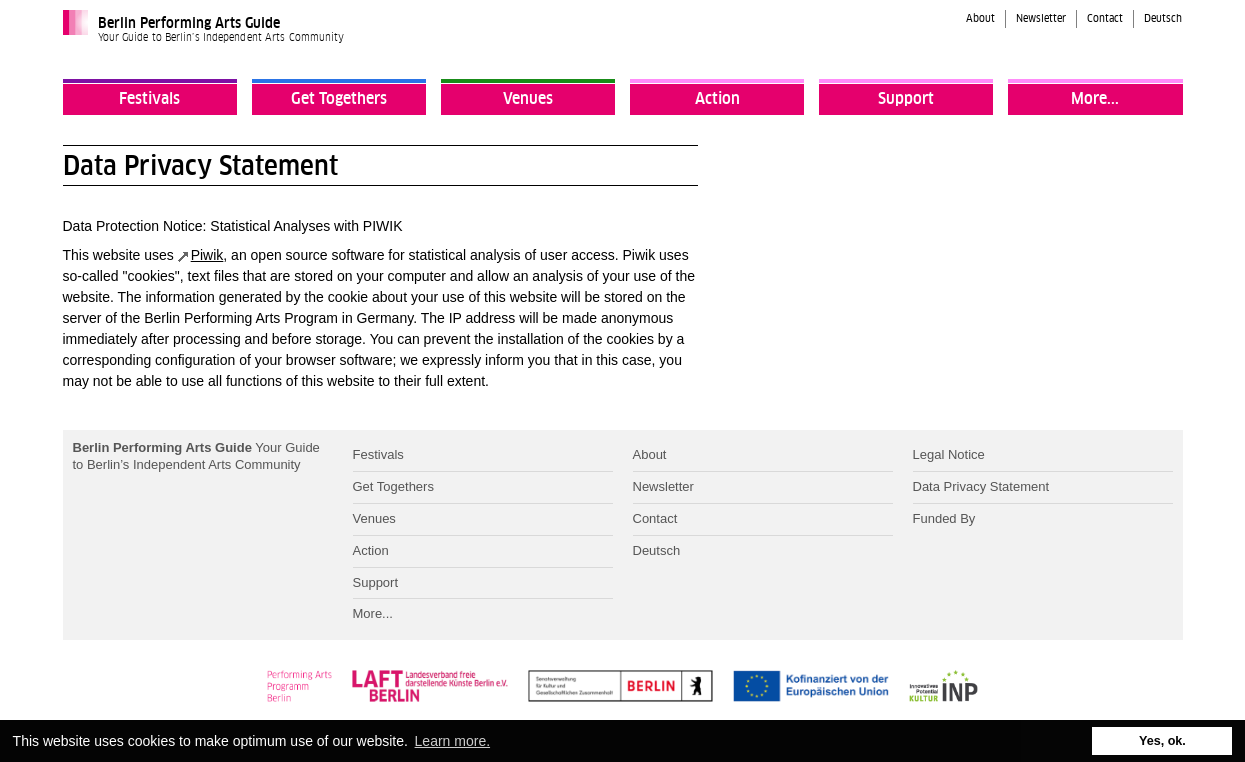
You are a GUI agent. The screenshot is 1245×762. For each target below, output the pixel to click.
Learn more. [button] (452, 741)
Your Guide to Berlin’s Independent (196, 456)
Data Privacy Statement (981, 486)
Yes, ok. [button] (1162, 741)
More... (1095, 99)
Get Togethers (339, 99)
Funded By (944, 518)
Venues (528, 99)
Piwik (207, 255)
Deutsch (1163, 19)
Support (906, 99)
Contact (1105, 19)
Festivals (149, 99)
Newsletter (1041, 19)
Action (717, 99)
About (980, 19)
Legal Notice (949, 454)
